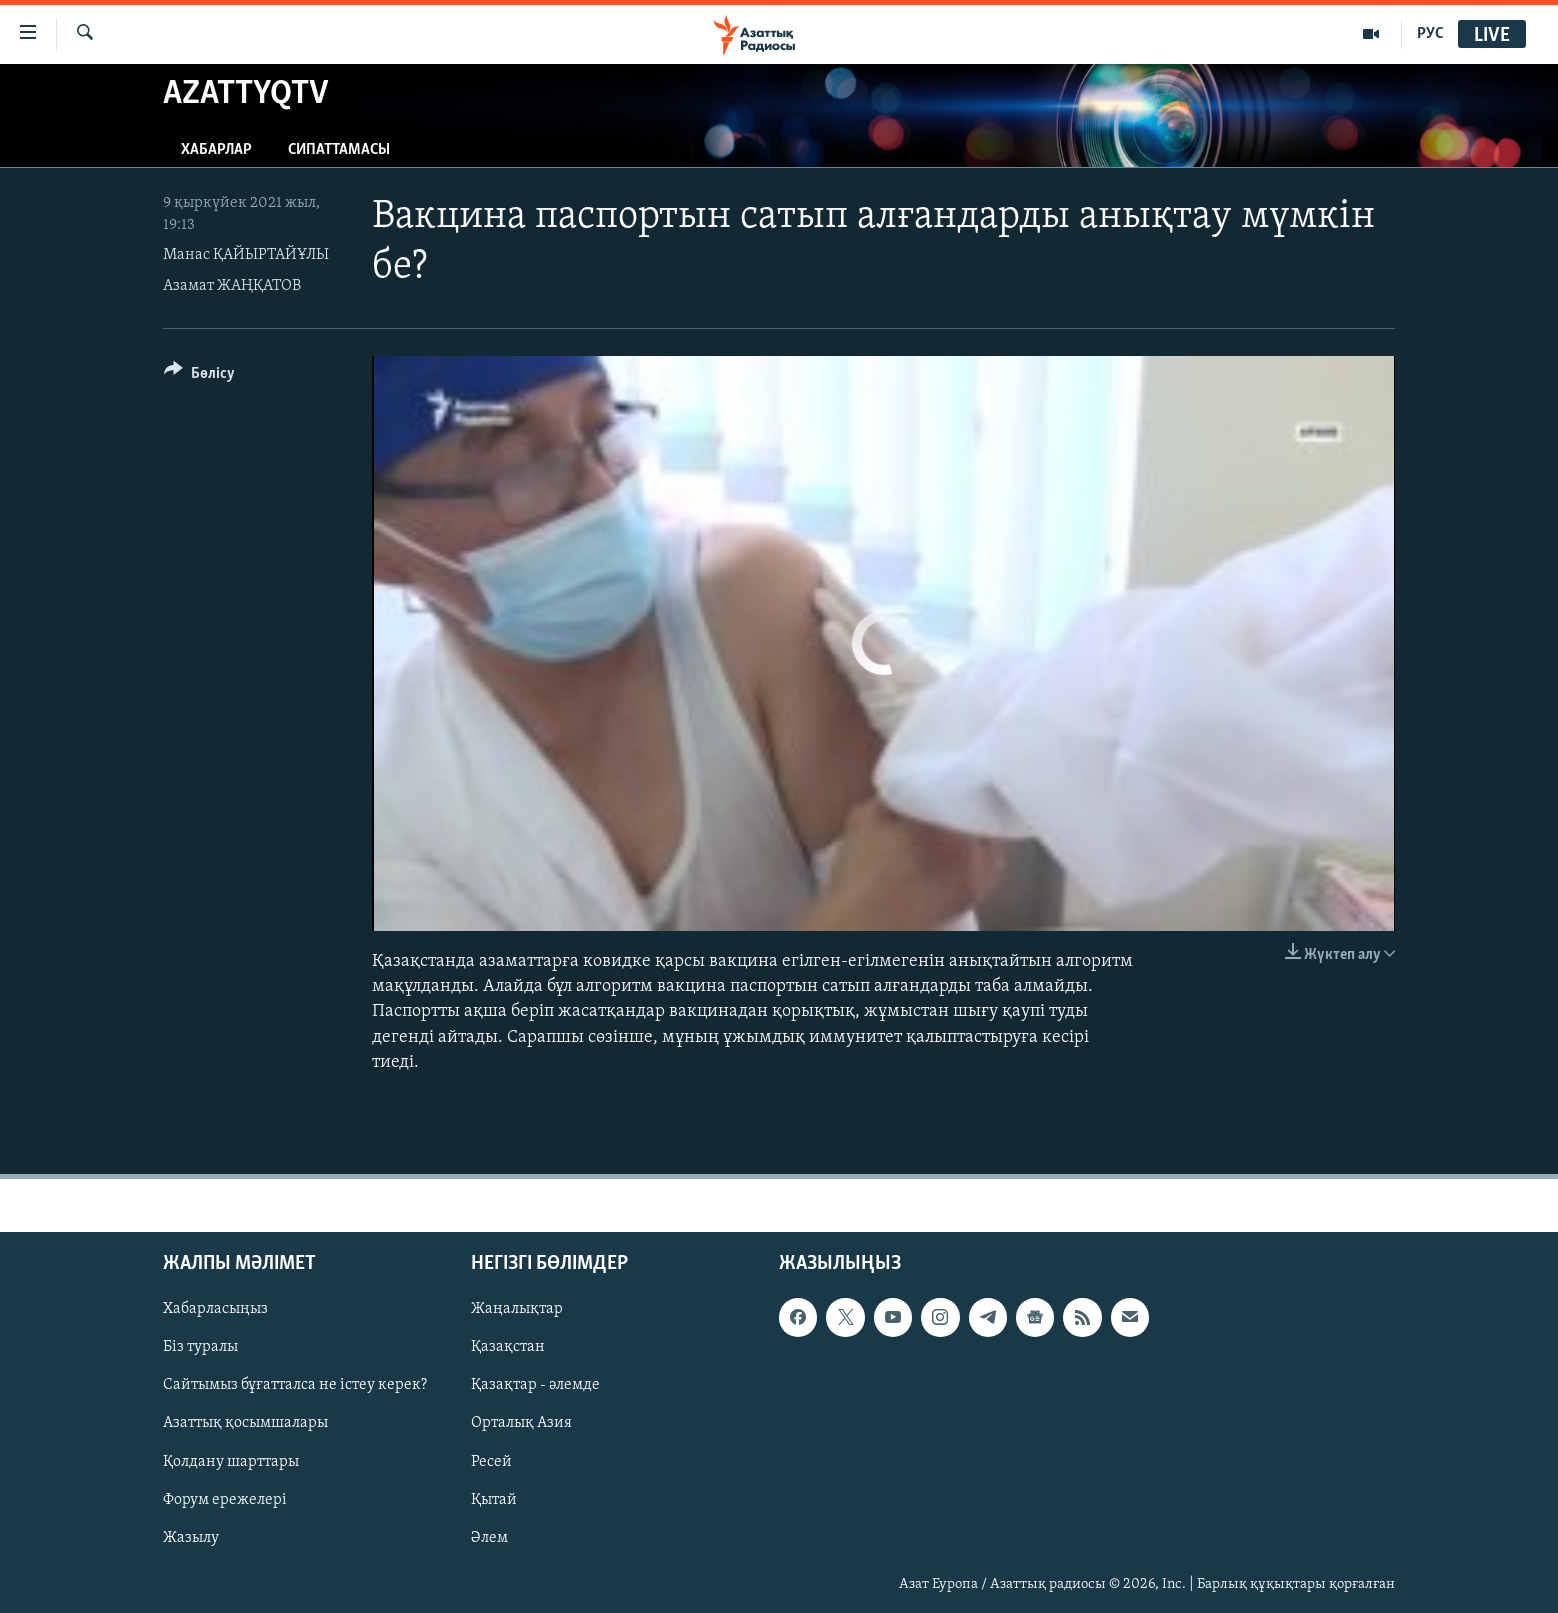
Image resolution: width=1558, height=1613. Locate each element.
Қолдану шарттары (231, 1461)
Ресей (491, 1461)
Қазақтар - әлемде (535, 1385)
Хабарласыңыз (215, 1309)
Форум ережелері (225, 1499)
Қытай (494, 1499)
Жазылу (191, 1538)
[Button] (199, 376)
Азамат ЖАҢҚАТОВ (232, 286)
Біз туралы (200, 1347)
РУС (1430, 34)
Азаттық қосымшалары (245, 1423)
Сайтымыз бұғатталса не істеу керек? (295, 1385)
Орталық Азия (521, 1423)
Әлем (489, 1538)
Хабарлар (216, 150)
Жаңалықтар (517, 1309)
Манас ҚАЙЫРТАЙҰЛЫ (246, 255)
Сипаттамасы (339, 150)
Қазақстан (508, 1347)
